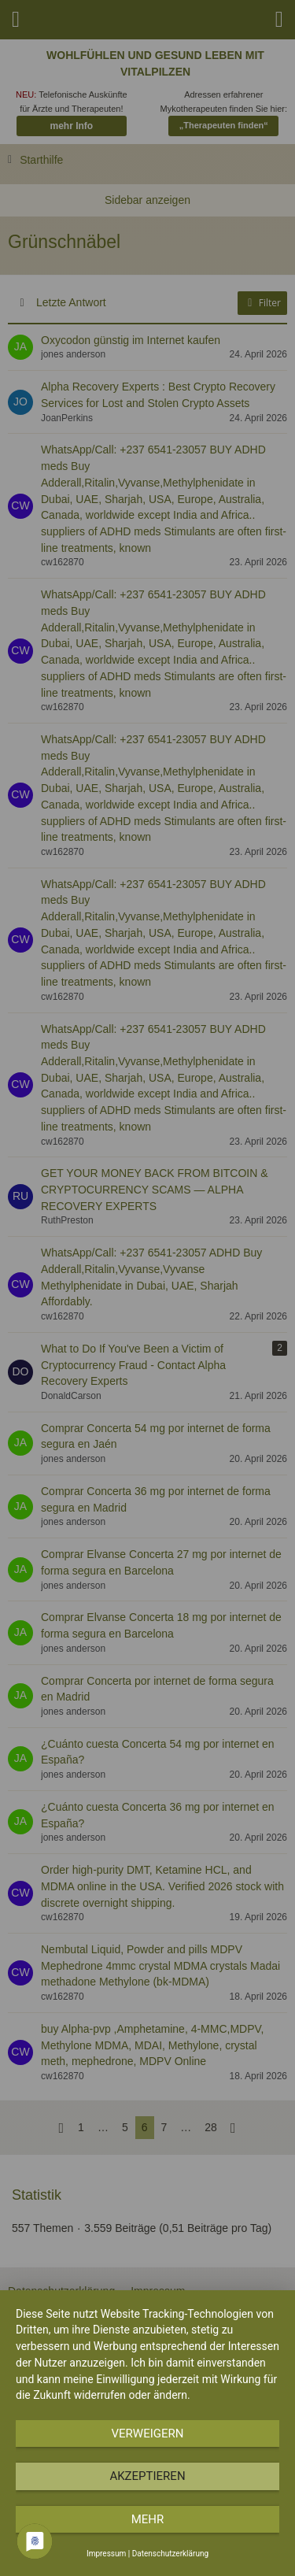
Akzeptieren (147, 2476)
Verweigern (148, 2433)
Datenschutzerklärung (170, 2553)
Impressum (106, 2553)
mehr (147, 2519)
